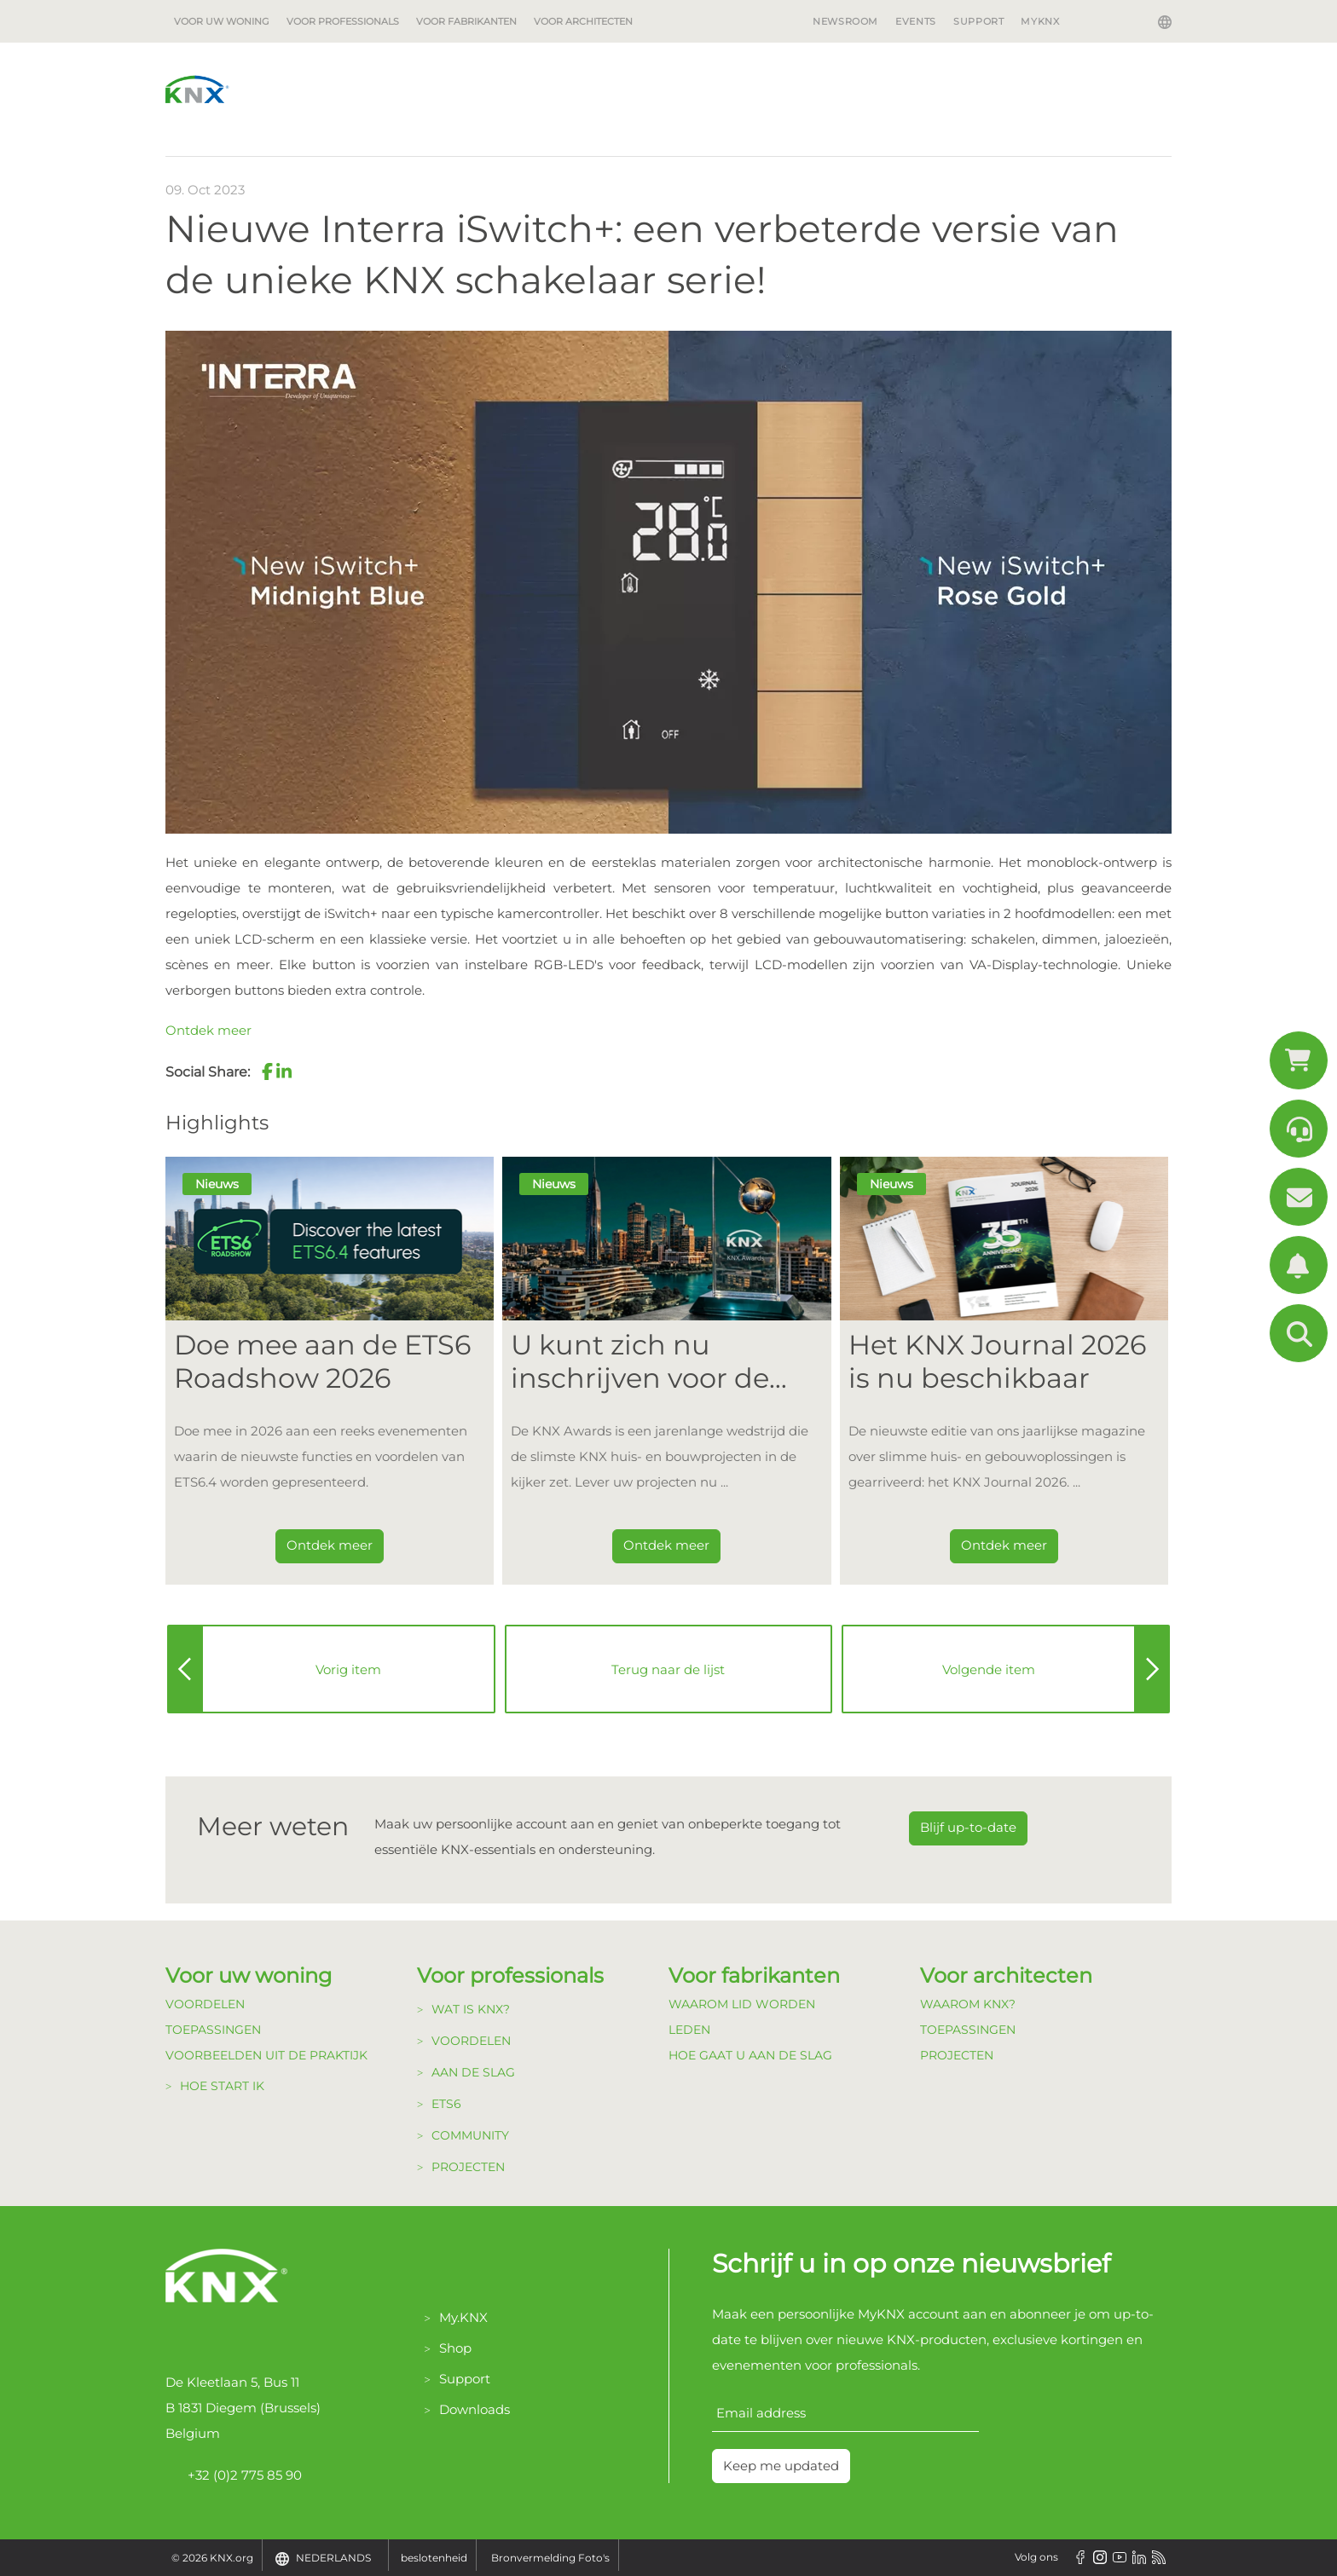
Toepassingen (213, 2029)
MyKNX (1040, 21)
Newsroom (845, 21)
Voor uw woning (221, 21)
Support (978, 21)
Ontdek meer (208, 1030)
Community (470, 2135)
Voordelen (205, 2004)
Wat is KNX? (470, 2009)
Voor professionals (342, 21)
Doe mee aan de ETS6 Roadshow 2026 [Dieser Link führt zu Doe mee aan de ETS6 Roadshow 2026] (322, 1361)
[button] (266, 1071)
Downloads (474, 2409)
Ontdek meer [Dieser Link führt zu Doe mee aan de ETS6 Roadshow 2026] (329, 1545)
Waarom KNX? (968, 2004)
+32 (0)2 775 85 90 (233, 2475)
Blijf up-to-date (968, 1827)
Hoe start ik (222, 2086)
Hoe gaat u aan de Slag (750, 2055)
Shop (455, 2348)
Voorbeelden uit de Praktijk (266, 2055)
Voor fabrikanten (466, 21)
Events (915, 21)
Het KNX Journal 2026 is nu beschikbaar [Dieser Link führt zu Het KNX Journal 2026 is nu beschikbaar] (997, 1361)
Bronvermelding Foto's (550, 2557)
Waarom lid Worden (741, 2004)
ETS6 (446, 2103)
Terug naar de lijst (668, 1669)
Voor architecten (583, 21)
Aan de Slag (473, 2072)
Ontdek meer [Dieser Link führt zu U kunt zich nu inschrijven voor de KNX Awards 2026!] (666, 1545)
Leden (689, 2029)
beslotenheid (434, 2557)
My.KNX (463, 2317)
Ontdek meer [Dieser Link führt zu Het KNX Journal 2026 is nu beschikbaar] (1004, 1545)
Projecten (468, 2167)
